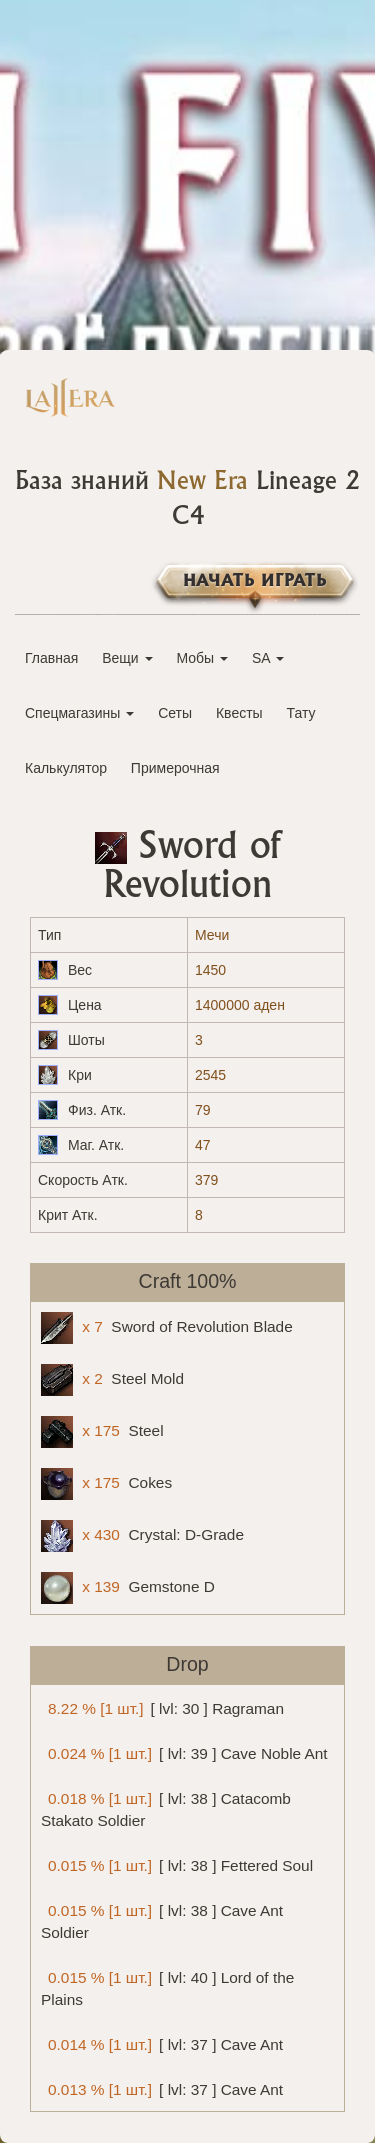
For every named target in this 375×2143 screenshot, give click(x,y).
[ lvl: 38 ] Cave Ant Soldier (162, 1919)
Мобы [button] (202, 658)
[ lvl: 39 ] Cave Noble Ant (184, 1752)
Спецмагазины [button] (79, 713)
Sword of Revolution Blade (167, 1328)
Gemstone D (128, 1588)
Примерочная (175, 768)
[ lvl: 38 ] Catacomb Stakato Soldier (166, 1807)
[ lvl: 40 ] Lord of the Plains (167, 1986)
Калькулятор (66, 768)
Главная (51, 658)
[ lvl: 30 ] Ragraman (162, 1707)
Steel (102, 1432)
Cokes (106, 1484)
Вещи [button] (127, 658)
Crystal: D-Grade (142, 1536)
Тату (301, 713)
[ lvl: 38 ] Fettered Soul (177, 1864)
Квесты (239, 713)
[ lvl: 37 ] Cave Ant (162, 2043)
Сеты (175, 713)
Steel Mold (112, 1380)
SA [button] (268, 658)
